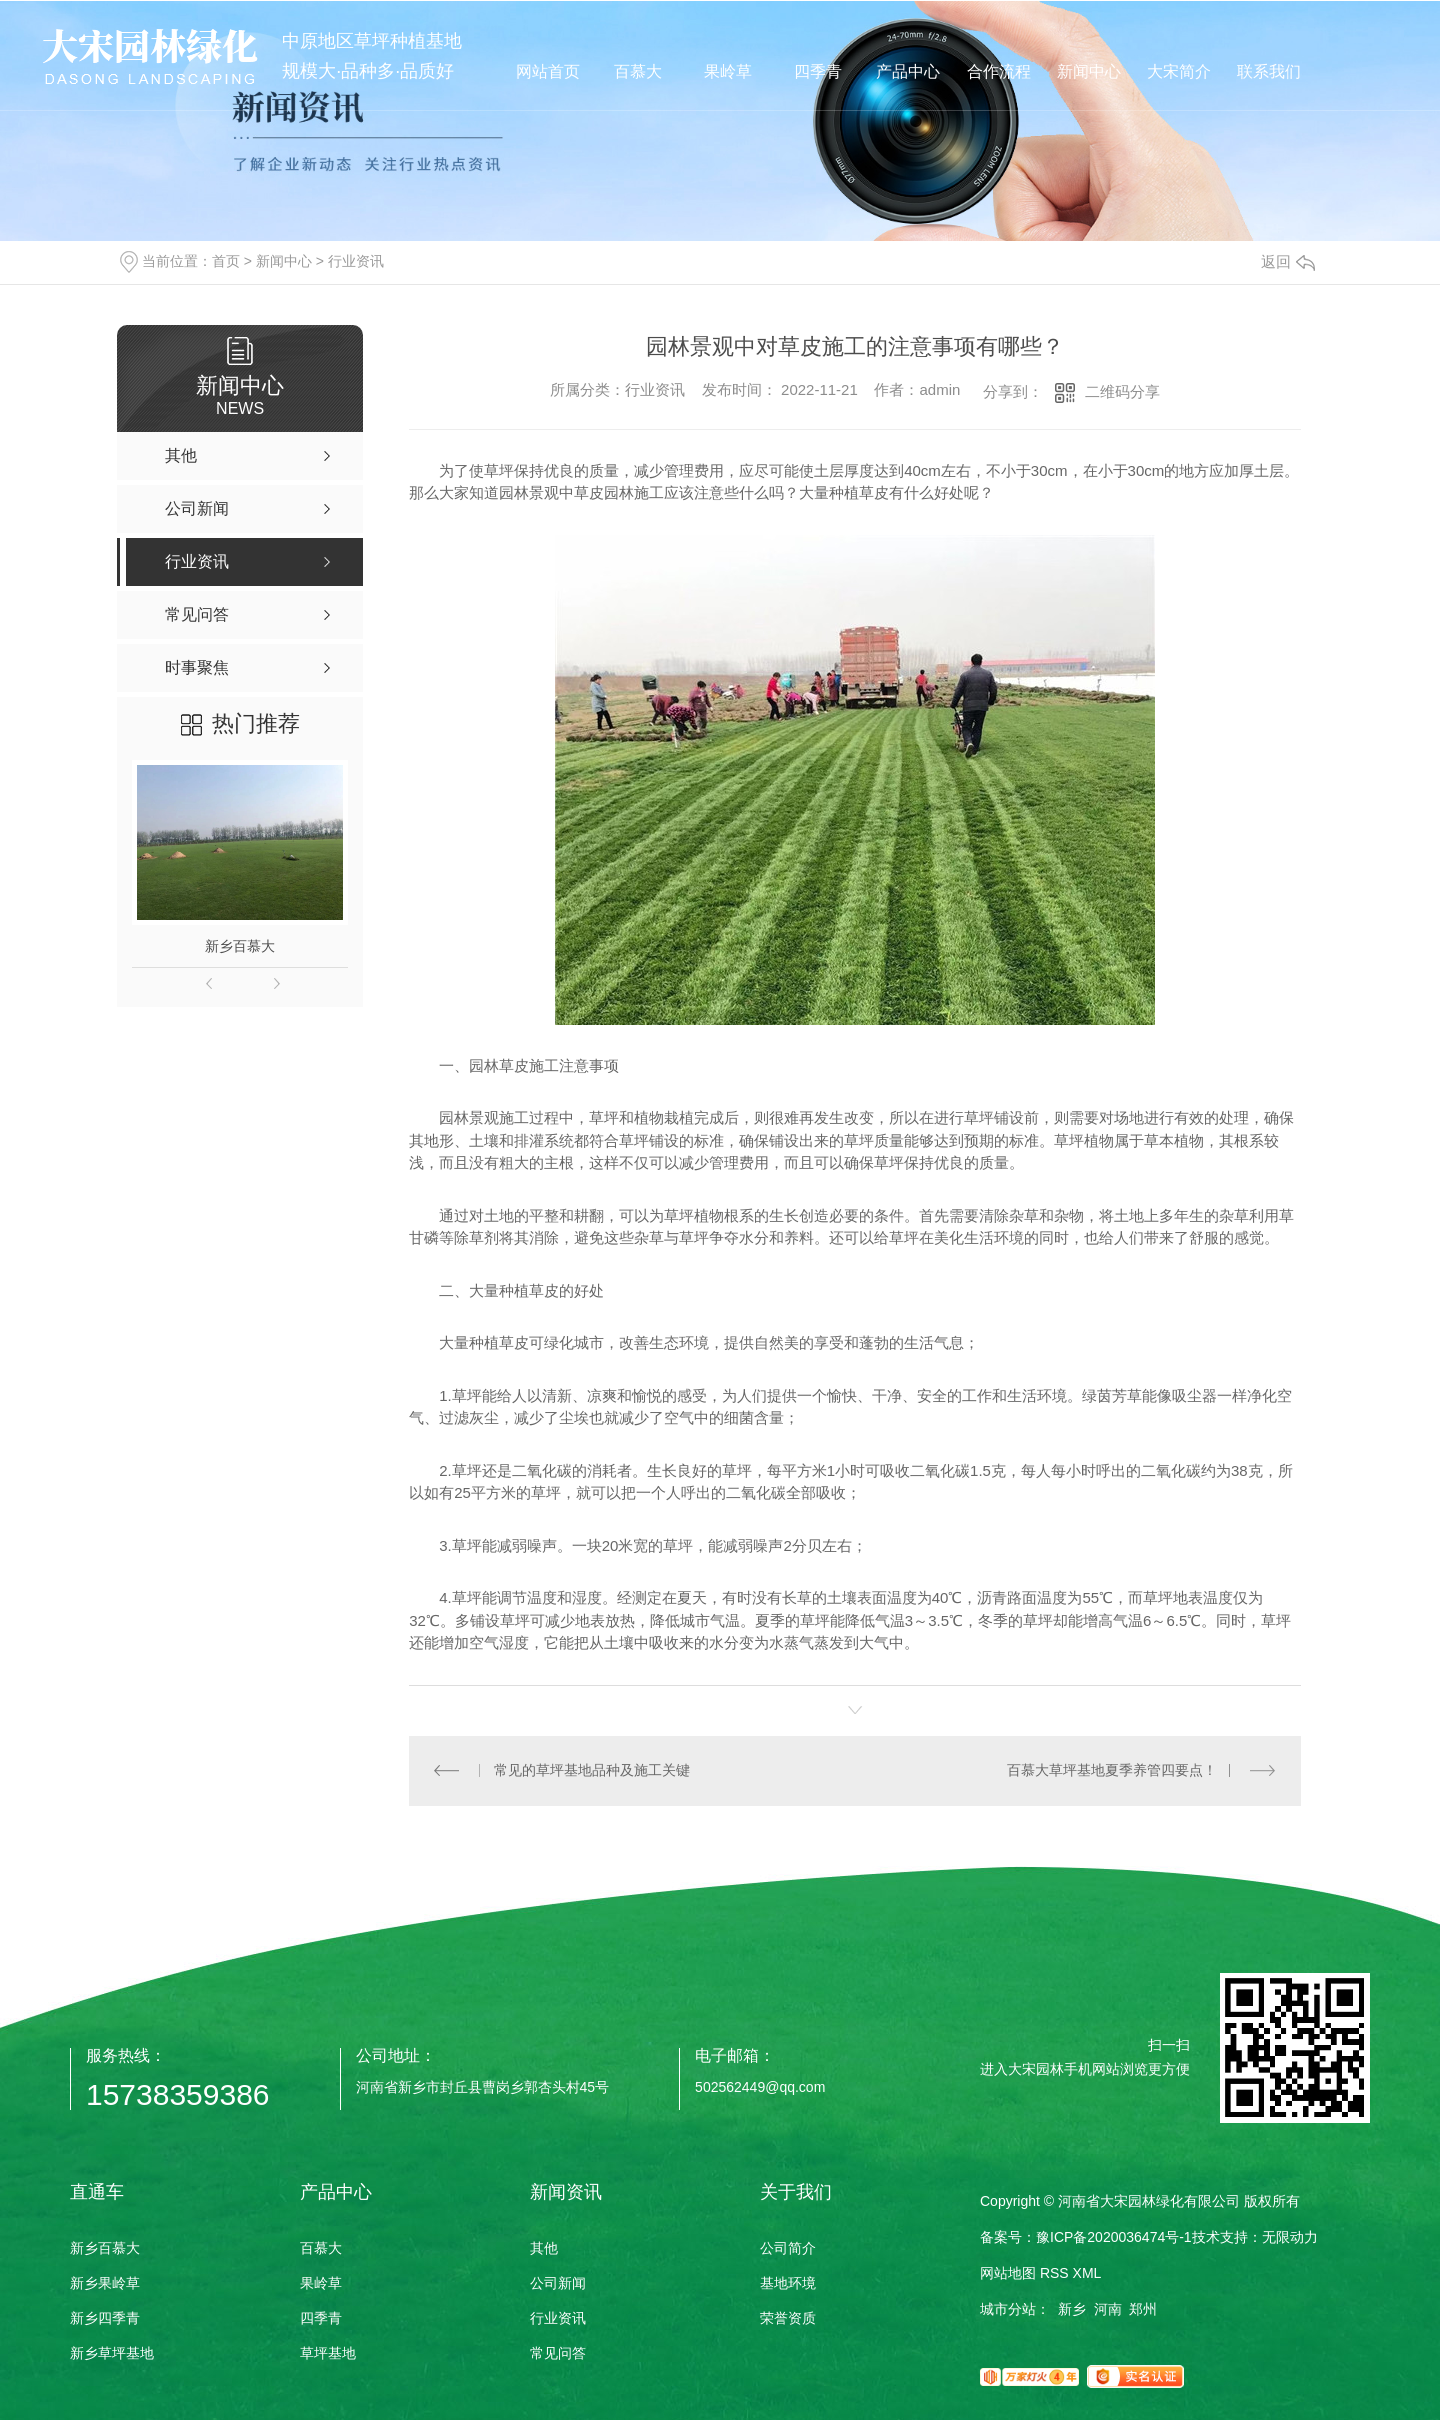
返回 (1288, 261)
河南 (1108, 2310)
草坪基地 (328, 2354)
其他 (544, 2249)
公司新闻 (558, 2284)
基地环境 (788, 2284)
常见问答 (558, 2354)
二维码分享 (1122, 391)
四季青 (321, 2319)
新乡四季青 (105, 2319)
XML (1087, 2274)
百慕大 (321, 2249)
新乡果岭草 (105, 2284)
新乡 (1072, 2310)
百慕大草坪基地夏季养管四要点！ (1112, 1771)
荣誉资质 (788, 2319)
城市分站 (1008, 2310)
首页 (226, 261)
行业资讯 (356, 261)
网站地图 (1008, 2274)
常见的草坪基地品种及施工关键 (592, 1771)
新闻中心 (284, 261)
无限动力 (1290, 2238)
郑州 (1143, 2310)
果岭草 (321, 2284)
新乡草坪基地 (112, 2354)
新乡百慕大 (240, 946)
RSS (1054, 2274)
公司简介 (788, 2249)
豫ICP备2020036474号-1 (1114, 2238)
